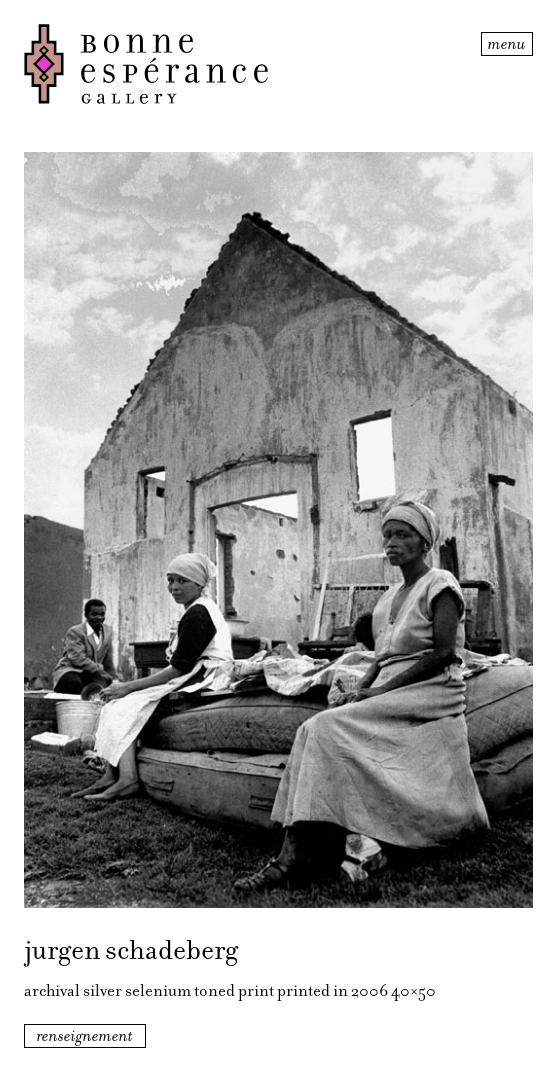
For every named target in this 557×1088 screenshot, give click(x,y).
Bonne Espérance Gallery (250, 64)
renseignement (85, 1036)
